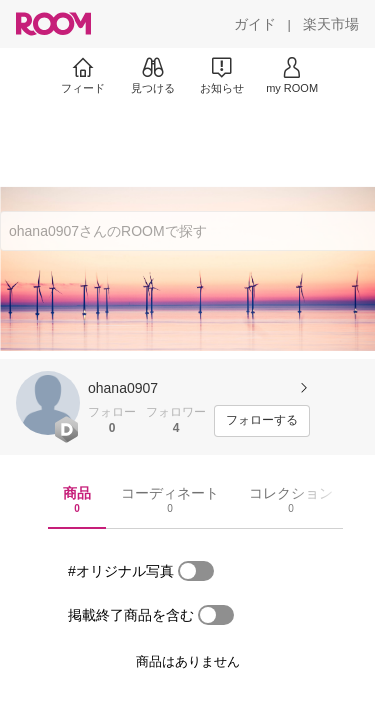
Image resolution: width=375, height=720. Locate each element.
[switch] (196, 571)
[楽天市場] (331, 24)
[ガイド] (255, 24)
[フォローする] (262, 421)
